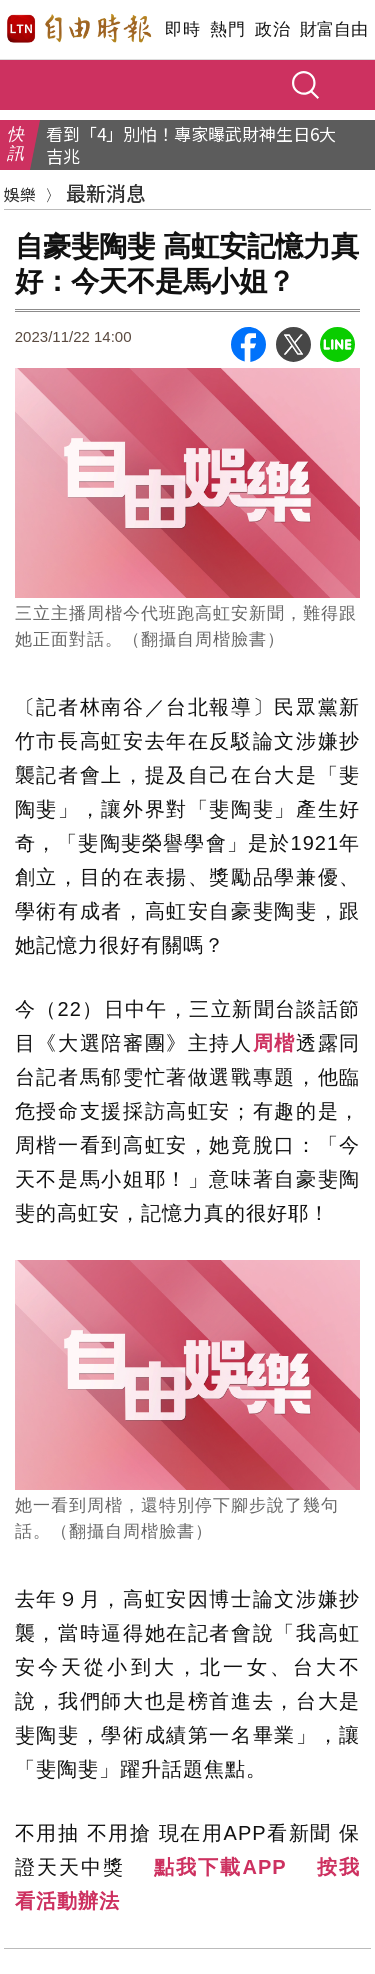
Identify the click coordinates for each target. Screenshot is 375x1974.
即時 (182, 29)
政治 (272, 29)
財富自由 (333, 29)
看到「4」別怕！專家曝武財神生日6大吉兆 (191, 145)
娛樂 (20, 194)
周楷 (274, 1043)
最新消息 (106, 192)
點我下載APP (220, 1867)
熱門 (227, 29)
